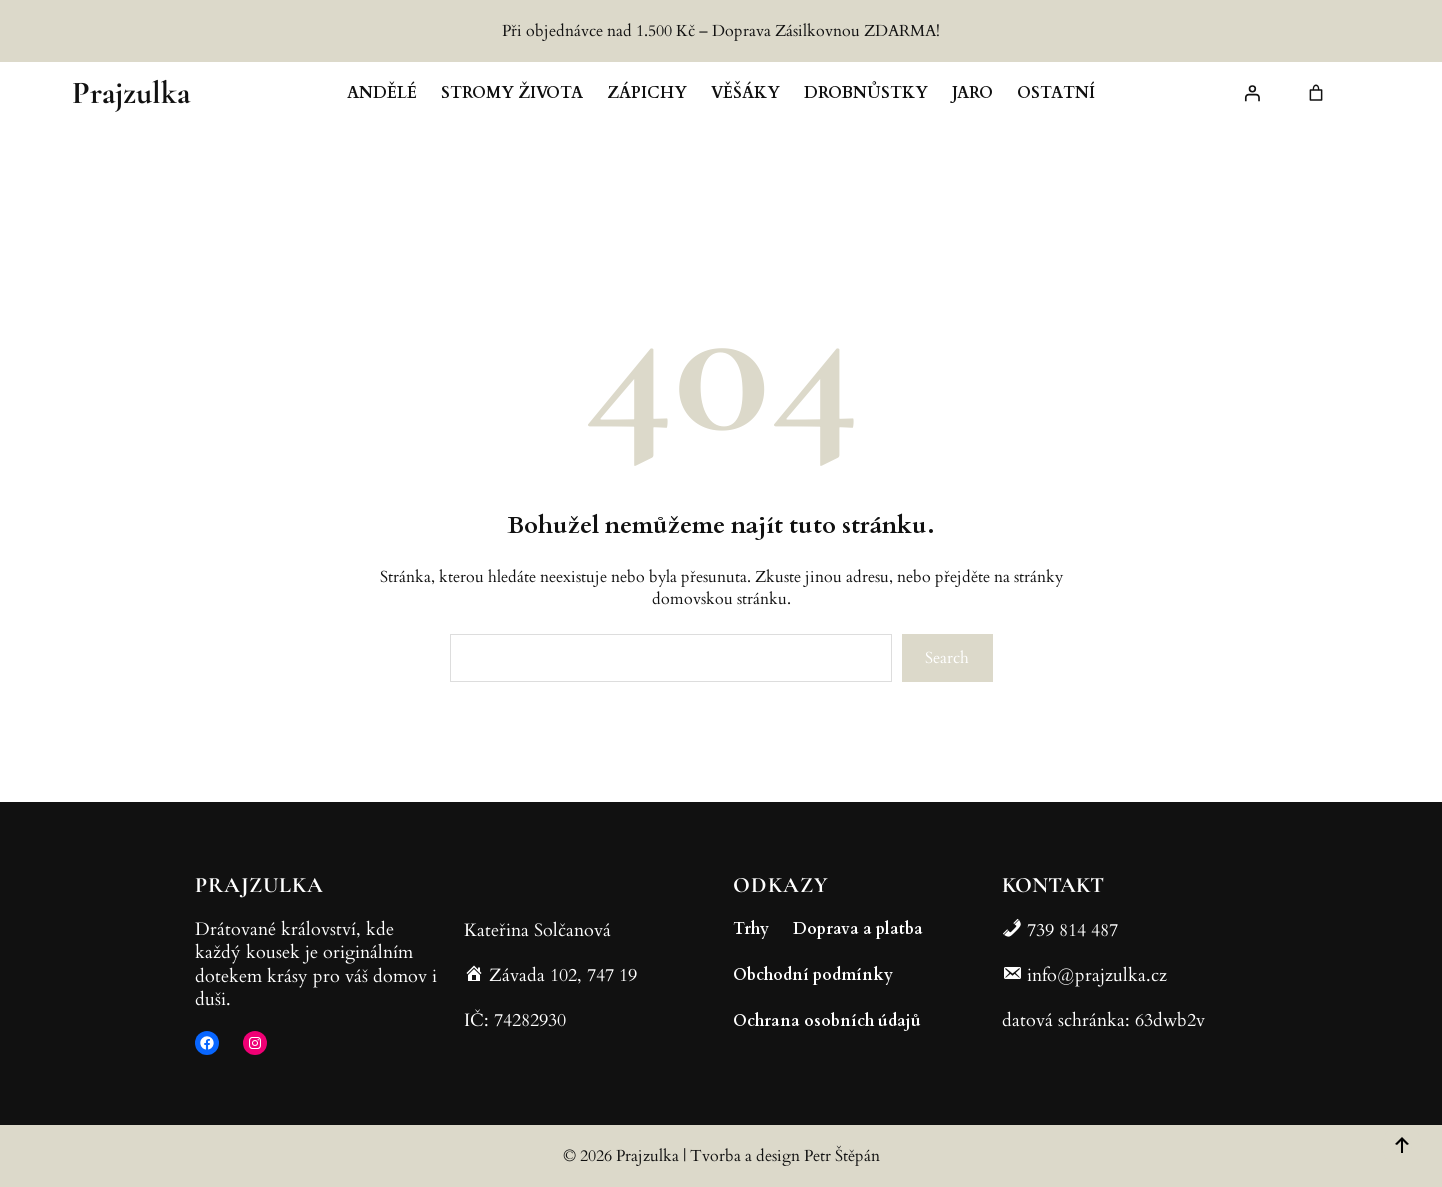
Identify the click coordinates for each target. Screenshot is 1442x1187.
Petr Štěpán (842, 1156)
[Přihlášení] (1252, 93)
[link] (1316, 93)
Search (947, 658)
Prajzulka (131, 92)
